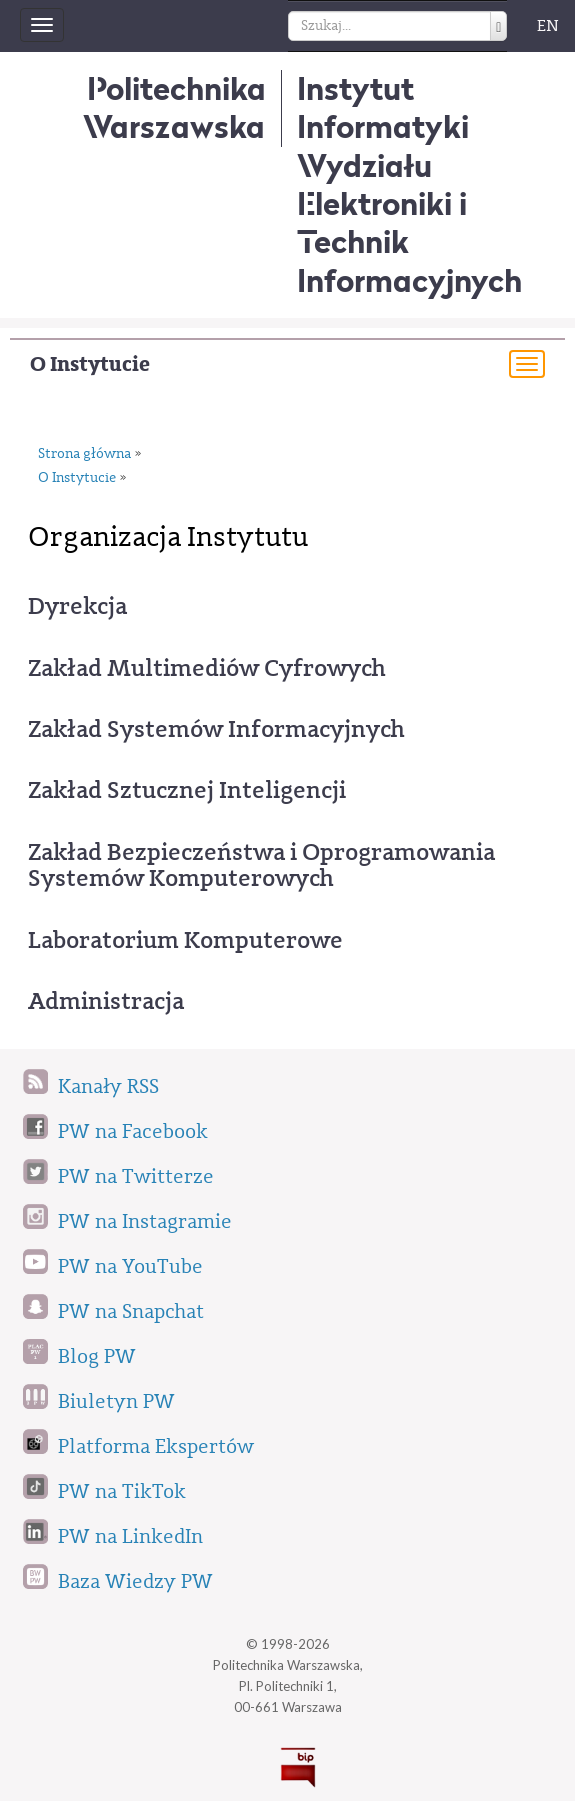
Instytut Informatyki (383, 107)
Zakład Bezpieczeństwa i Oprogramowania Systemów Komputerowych (261, 865)
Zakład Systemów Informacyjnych (216, 729)
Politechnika (174, 107)
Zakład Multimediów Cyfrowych (207, 668)
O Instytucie (90, 364)
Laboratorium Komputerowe (185, 940)
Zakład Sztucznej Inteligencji (187, 790)
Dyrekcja (77, 606)
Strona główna (84, 454)
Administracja (106, 1001)
